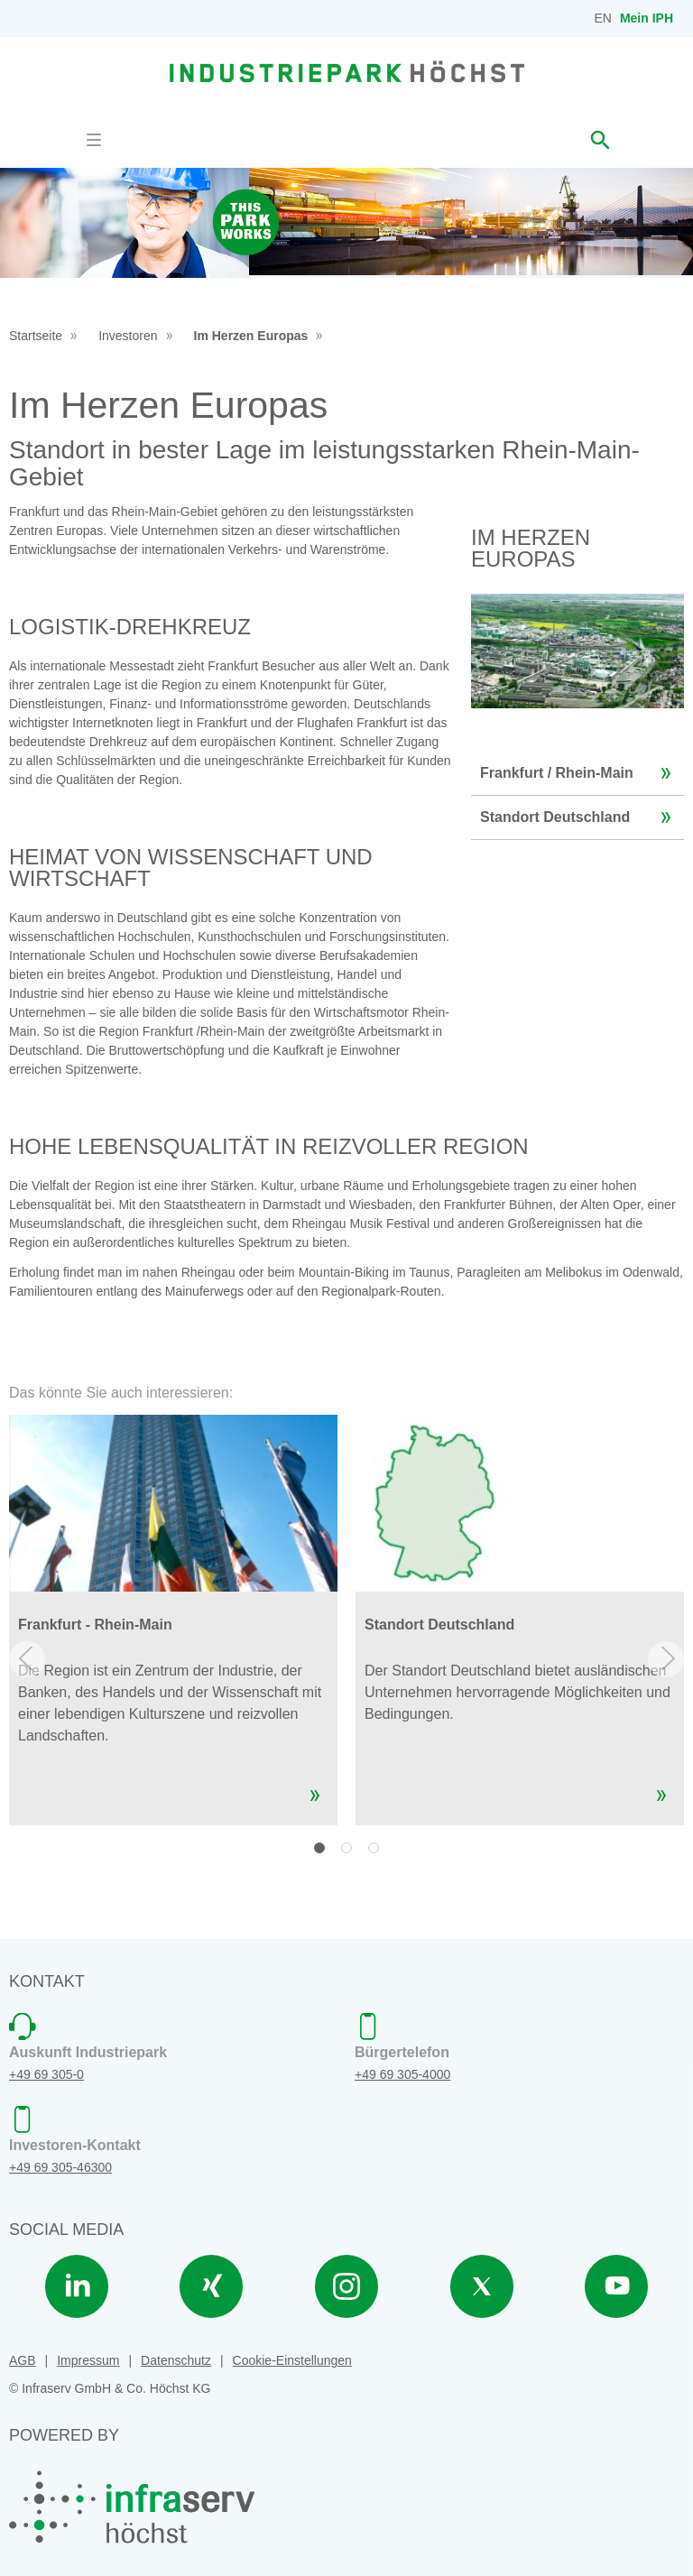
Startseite (35, 335)
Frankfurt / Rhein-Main (579, 773)
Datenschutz (176, 2360)
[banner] (347, 71)
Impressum (88, 2360)
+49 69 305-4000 (402, 2074)
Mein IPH (646, 18)
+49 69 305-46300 (60, 2167)
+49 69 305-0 (46, 2074)
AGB (22, 2360)
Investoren (127, 335)
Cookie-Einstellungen (292, 2360)
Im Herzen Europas (251, 335)
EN (603, 18)
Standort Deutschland (579, 817)
